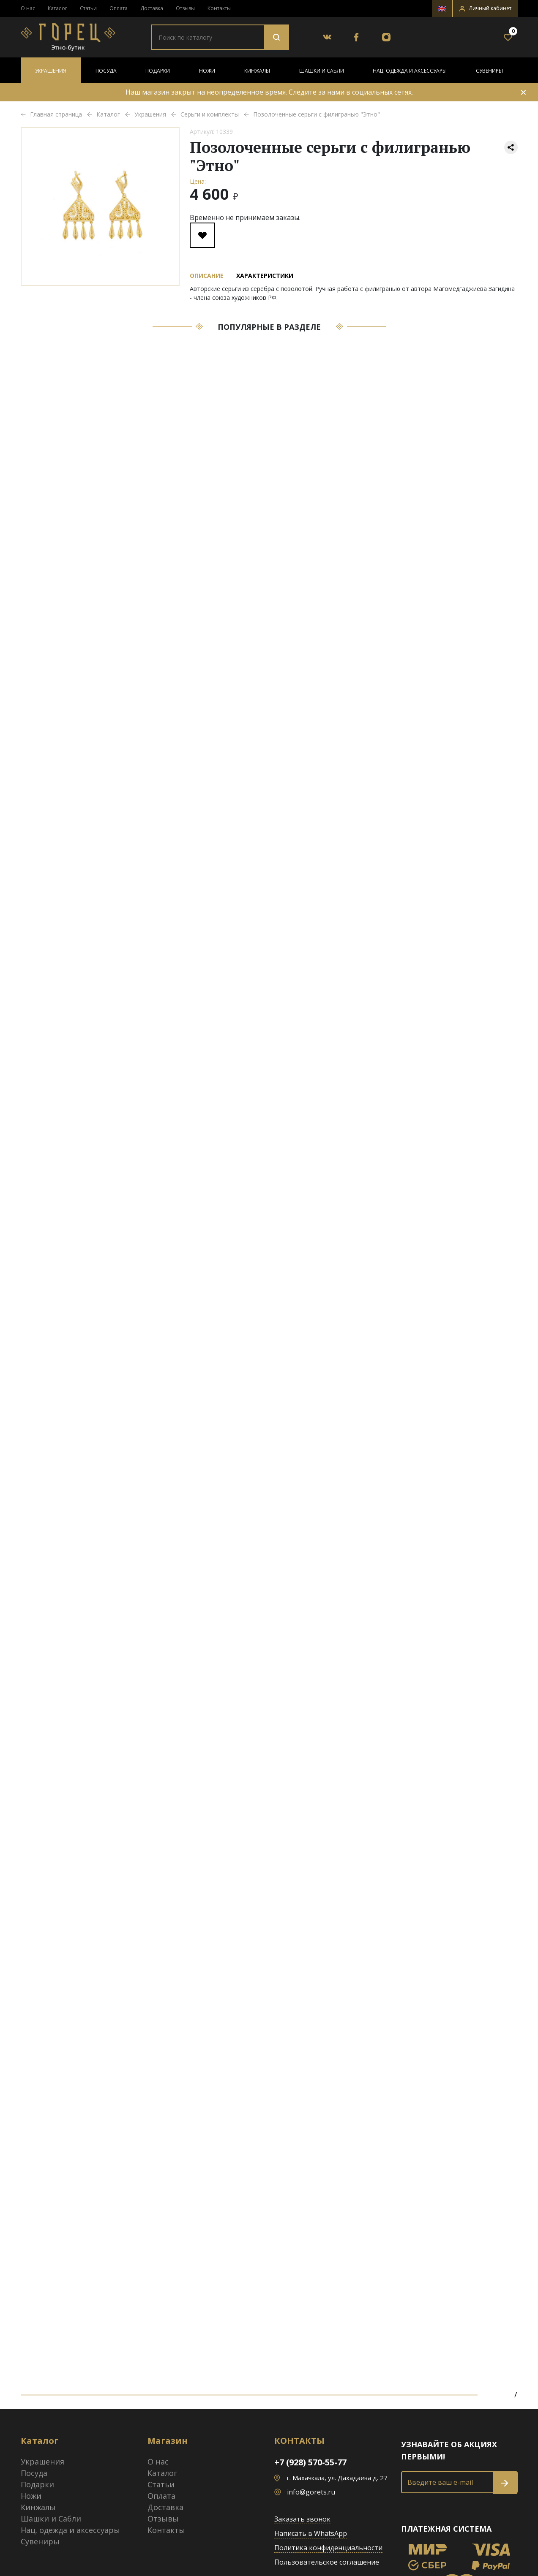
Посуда (106, 70)
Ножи (207, 70)
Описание (207, 276)
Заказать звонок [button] (302, 2519)
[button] (485, 8)
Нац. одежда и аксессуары (410, 70)
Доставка (151, 8)
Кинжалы (257, 70)
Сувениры (489, 70)
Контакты (219, 8)
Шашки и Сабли (321, 70)
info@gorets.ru (311, 2492)
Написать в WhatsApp (310, 2533)
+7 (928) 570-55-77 (310, 2462)
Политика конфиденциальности (328, 2547)
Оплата (118, 8)
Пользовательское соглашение (326, 2562)
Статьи (88, 8)
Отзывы (185, 8)
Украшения (50, 70)
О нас (28, 8)
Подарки (157, 70)
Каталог (57, 8)
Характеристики (264, 276)
